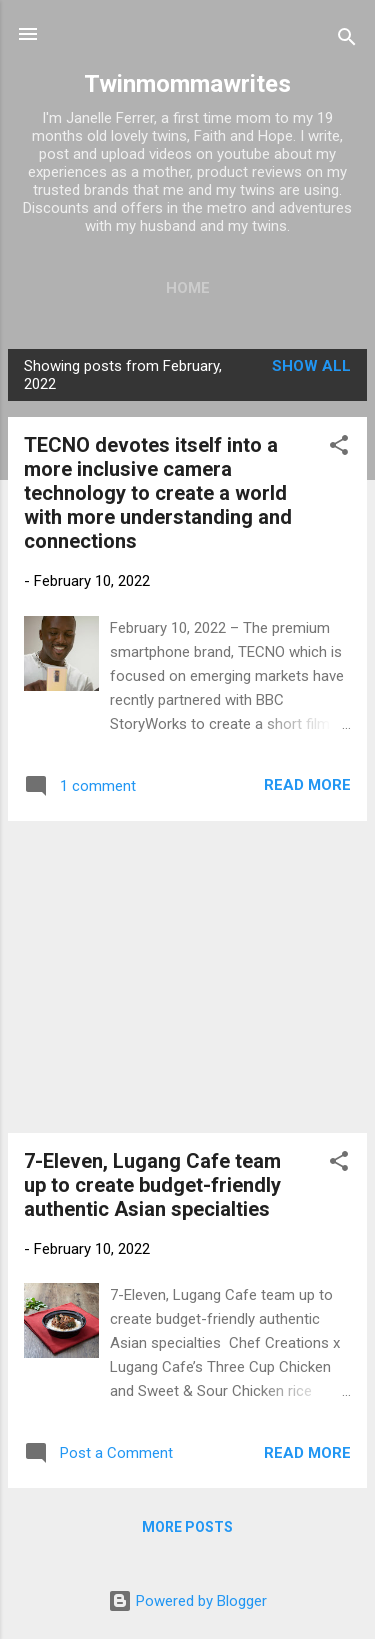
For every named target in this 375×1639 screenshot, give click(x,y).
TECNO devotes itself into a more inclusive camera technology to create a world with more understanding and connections (158, 493)
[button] (339, 448)
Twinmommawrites (187, 84)
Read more (307, 785)
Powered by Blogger (187, 1601)
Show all (311, 366)
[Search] (347, 40)
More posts (187, 1527)
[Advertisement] (187, 977)
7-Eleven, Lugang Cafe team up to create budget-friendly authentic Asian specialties (152, 1185)
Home (188, 288)
